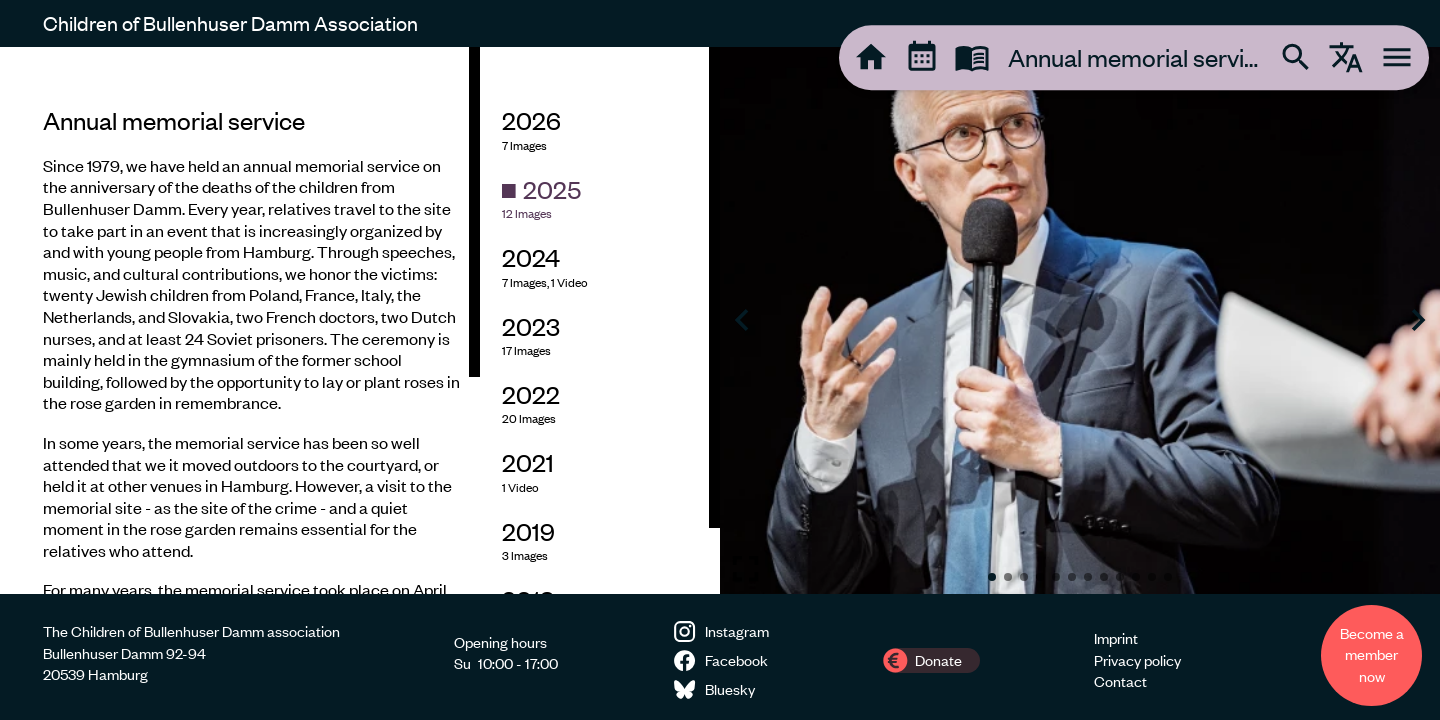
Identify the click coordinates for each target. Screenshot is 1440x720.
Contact (1120, 681)
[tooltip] (871, 57)
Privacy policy (1137, 660)
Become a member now (1372, 654)
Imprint (1116, 638)
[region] (240, 320)
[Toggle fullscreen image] (745, 568)
